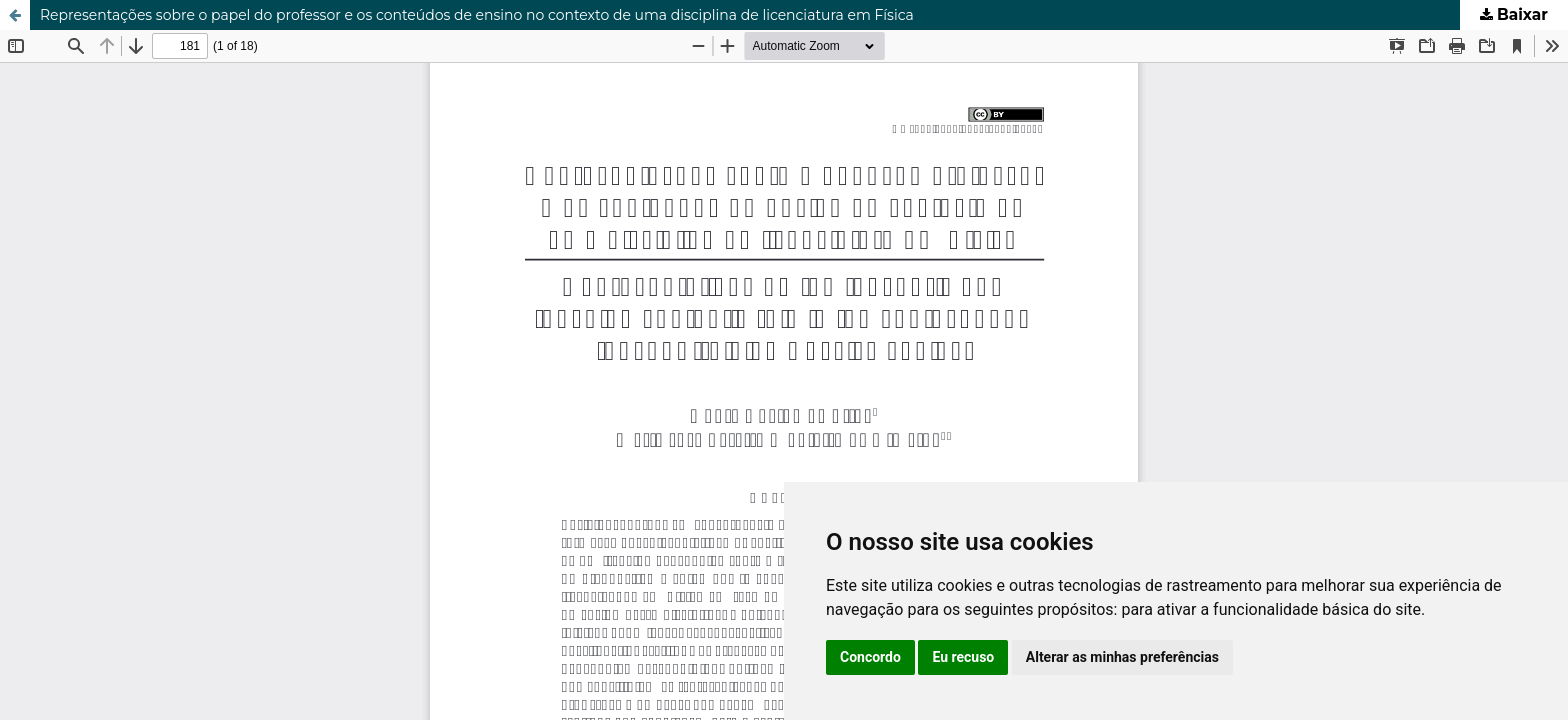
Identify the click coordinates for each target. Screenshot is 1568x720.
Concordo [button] (870, 657)
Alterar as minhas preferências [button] (1122, 657)
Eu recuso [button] (963, 657)
